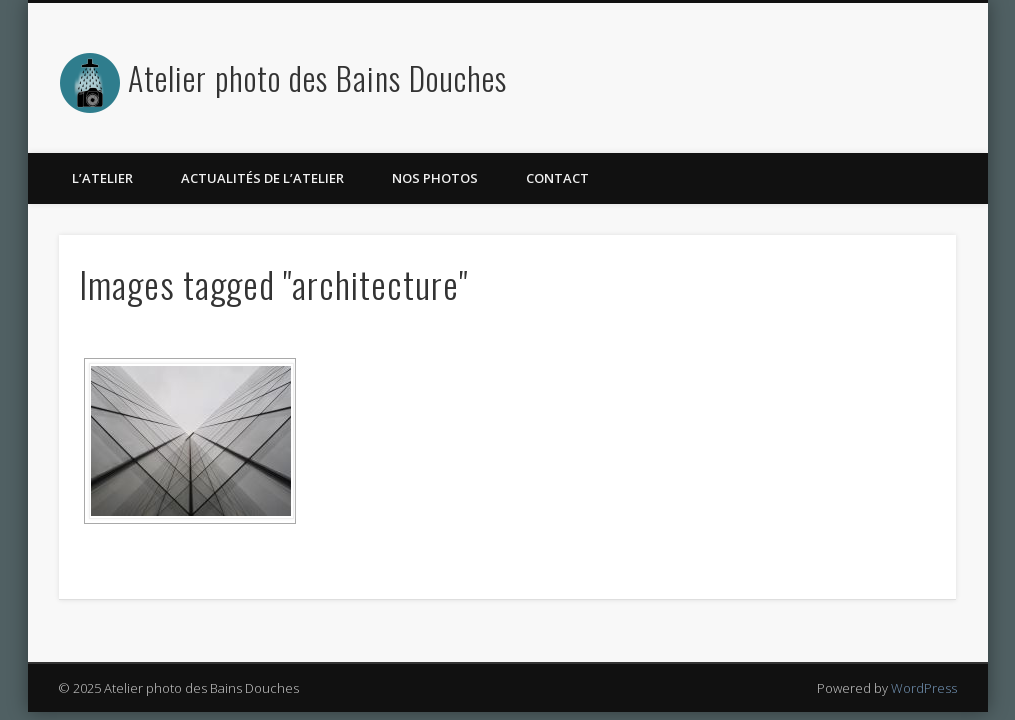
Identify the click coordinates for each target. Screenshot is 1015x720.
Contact (557, 178)
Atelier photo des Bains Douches (317, 77)
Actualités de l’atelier (262, 178)
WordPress (924, 688)
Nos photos (435, 178)
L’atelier (102, 178)
